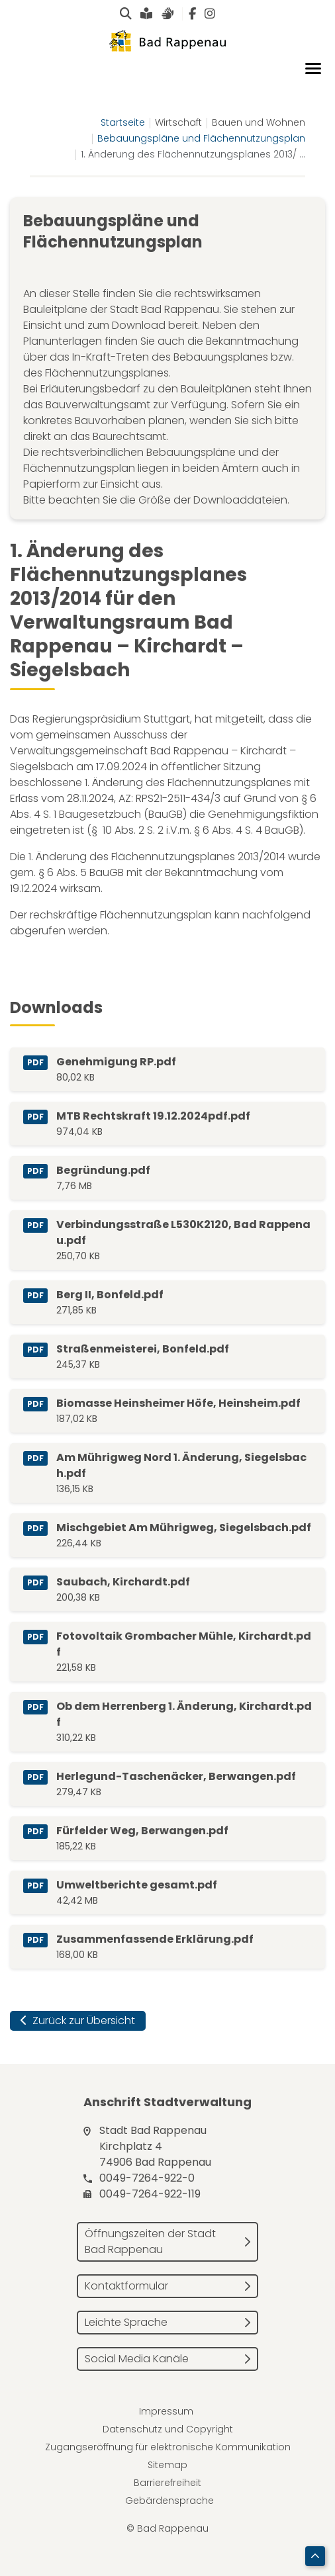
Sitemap (167, 2464)
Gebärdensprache (169, 2500)
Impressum (166, 2411)
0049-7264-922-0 (147, 2178)
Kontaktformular (126, 2285)
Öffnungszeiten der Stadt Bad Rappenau (150, 2241)
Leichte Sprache (126, 2322)
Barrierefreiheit (167, 2482)
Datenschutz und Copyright (168, 2429)
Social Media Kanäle (137, 2358)
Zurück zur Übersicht (78, 2020)
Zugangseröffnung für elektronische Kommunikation (168, 2447)
